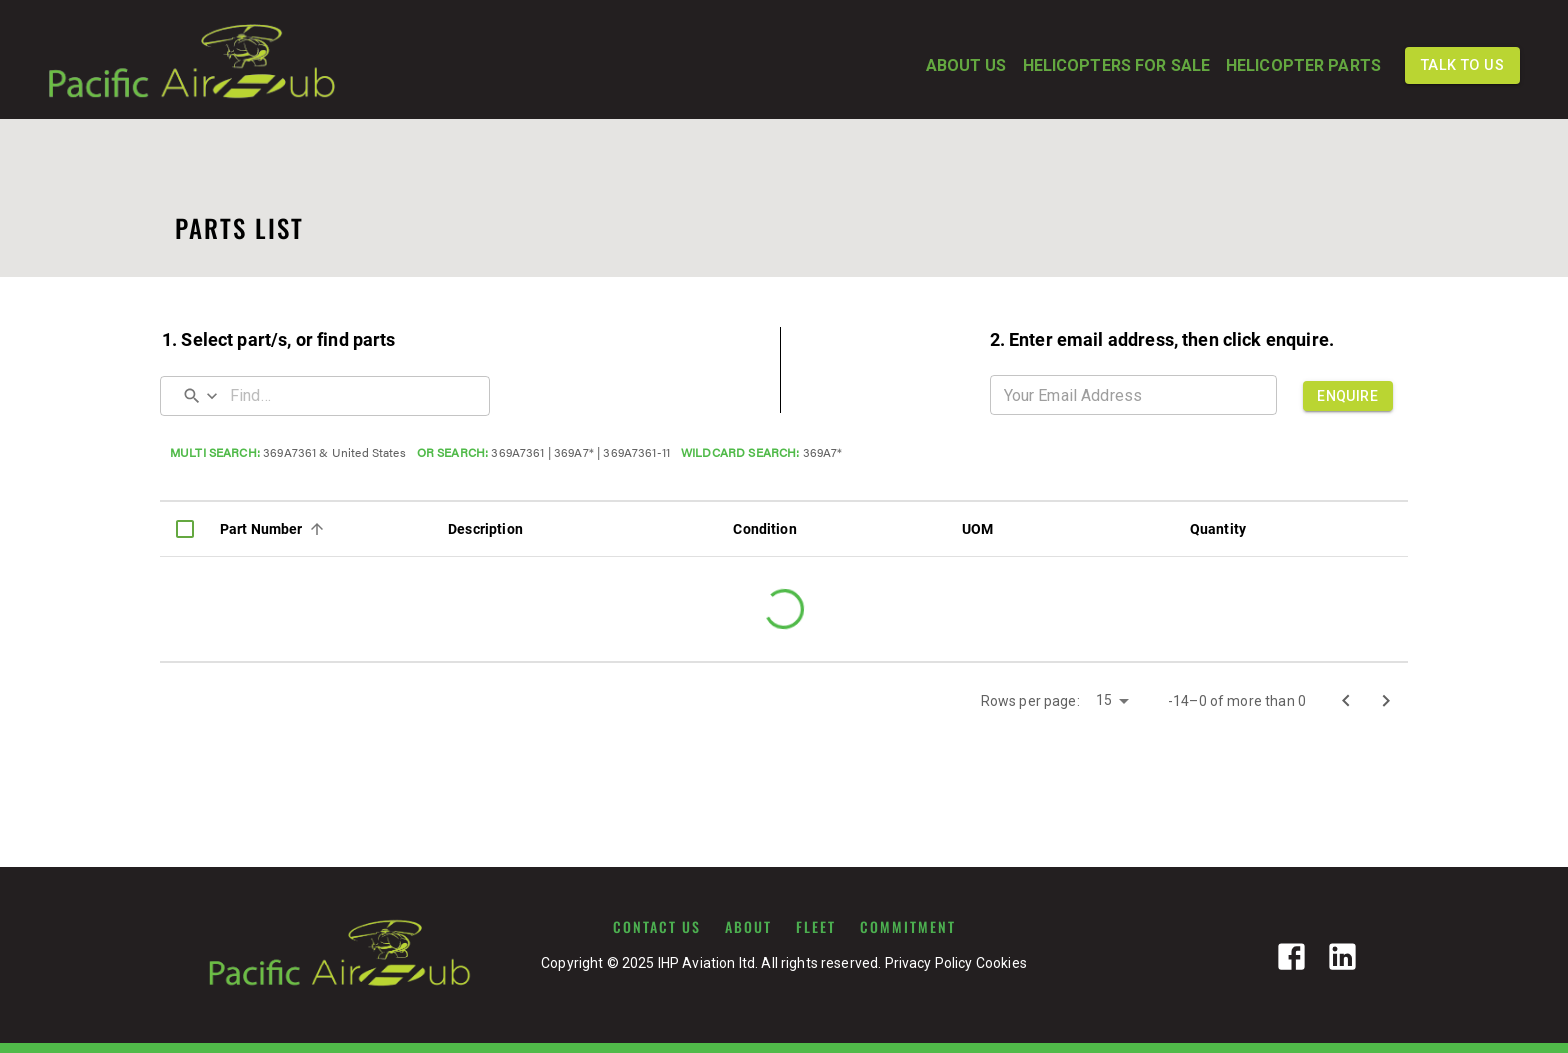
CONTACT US (657, 927)
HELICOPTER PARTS (1303, 66)
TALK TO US (1462, 65)
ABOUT (748, 927)
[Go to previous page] (1346, 701)
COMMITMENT (908, 927)
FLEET (816, 927)
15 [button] (1104, 700)
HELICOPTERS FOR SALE (1116, 66)
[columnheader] (185, 529)
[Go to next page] (1386, 701)
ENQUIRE (1348, 396)
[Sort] (317, 529)
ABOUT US (966, 66)
